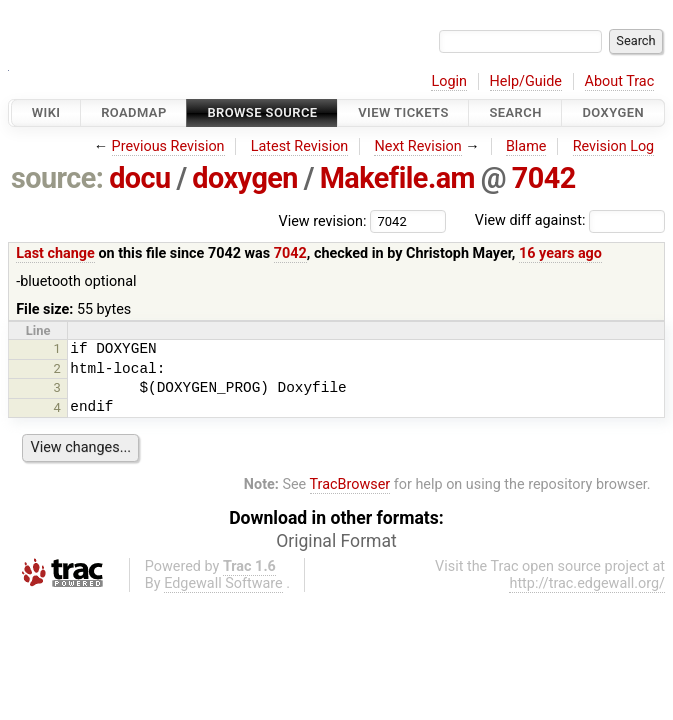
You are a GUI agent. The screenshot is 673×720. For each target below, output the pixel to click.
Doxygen (613, 112)
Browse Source (262, 112)
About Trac (620, 81)
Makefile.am (397, 178)
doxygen (245, 178)
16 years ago (560, 253)
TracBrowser (350, 484)
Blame (526, 146)
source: (57, 178)
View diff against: (570, 220)
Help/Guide (526, 81)
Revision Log (614, 146)
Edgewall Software (223, 583)
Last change (55, 253)
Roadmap (134, 112)
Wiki (46, 112)
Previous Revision (168, 146)
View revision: (323, 220)
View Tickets (403, 112)
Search (515, 112)
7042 (544, 178)
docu (140, 178)
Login (449, 81)
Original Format (336, 541)
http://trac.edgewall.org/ (587, 583)
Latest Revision (300, 146)
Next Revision (417, 146)
